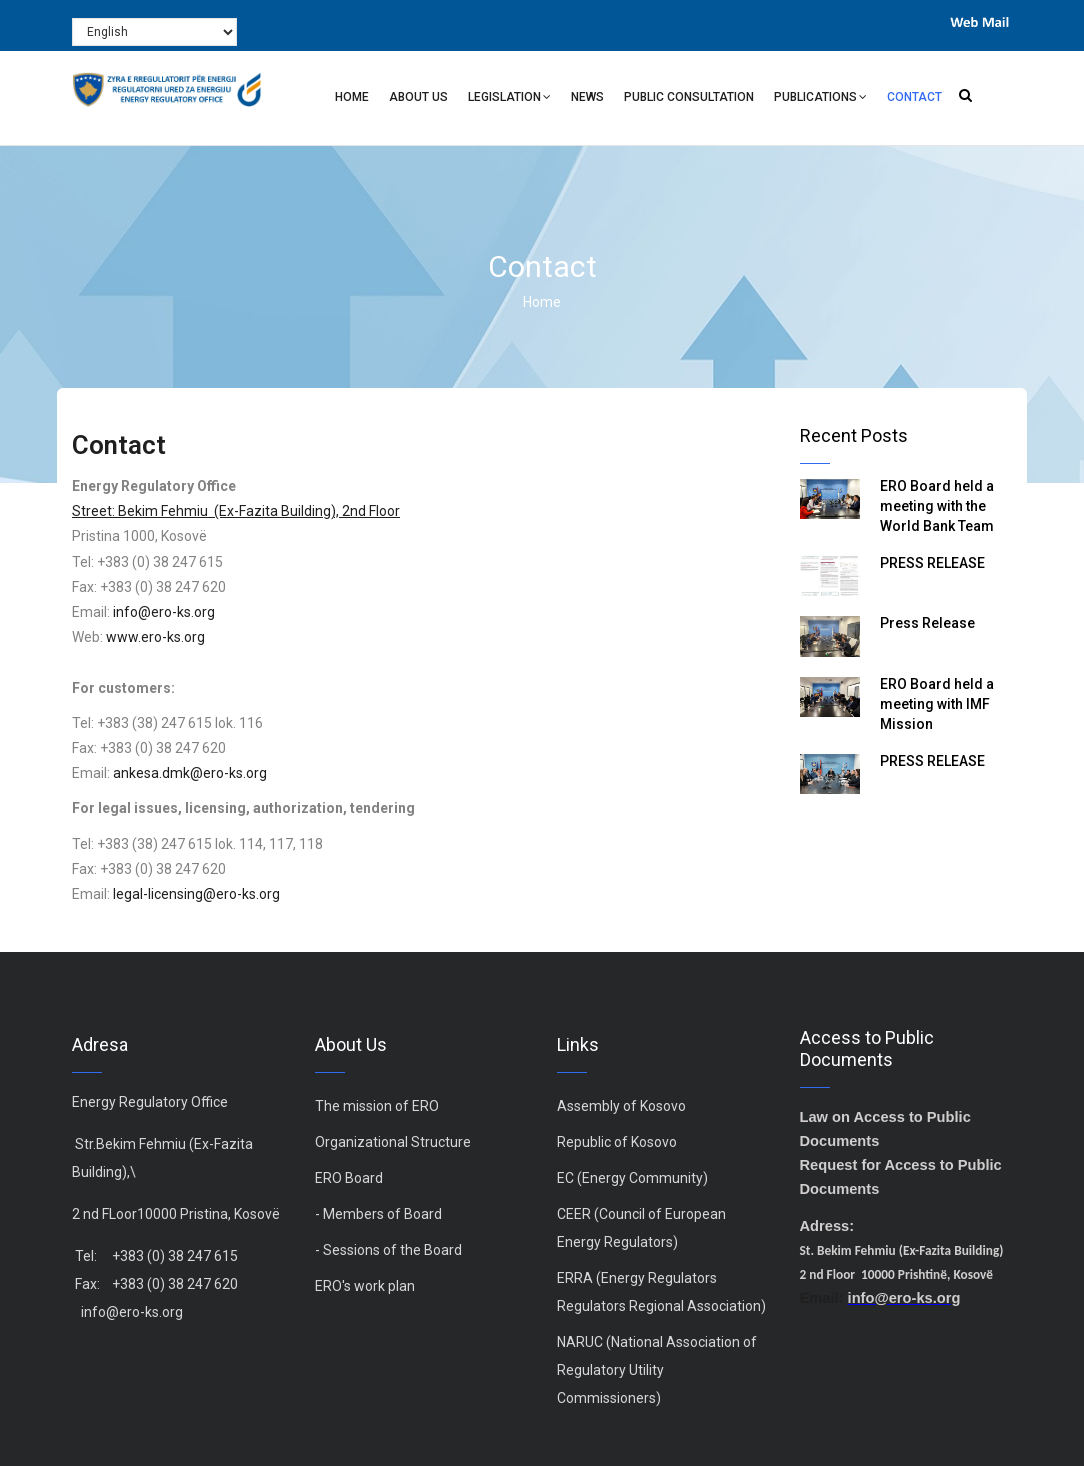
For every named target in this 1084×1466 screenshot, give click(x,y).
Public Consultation (689, 97)
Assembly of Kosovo (621, 1106)
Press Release (927, 623)
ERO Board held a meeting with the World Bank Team (937, 506)
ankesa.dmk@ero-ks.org (190, 773)
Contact (914, 97)
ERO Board (349, 1178)
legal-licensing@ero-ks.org (196, 894)
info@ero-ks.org (164, 612)
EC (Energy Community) (632, 1178)
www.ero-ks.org (155, 637)
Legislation (509, 99)
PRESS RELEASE (932, 563)
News (587, 97)
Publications (820, 99)
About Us (418, 97)
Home (352, 97)
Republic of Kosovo (617, 1142)
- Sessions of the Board (388, 1250)
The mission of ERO (377, 1106)
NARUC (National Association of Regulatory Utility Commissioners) (657, 1370)
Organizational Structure (393, 1142)
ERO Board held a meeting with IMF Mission (937, 704)
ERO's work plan (365, 1286)
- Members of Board (378, 1214)
